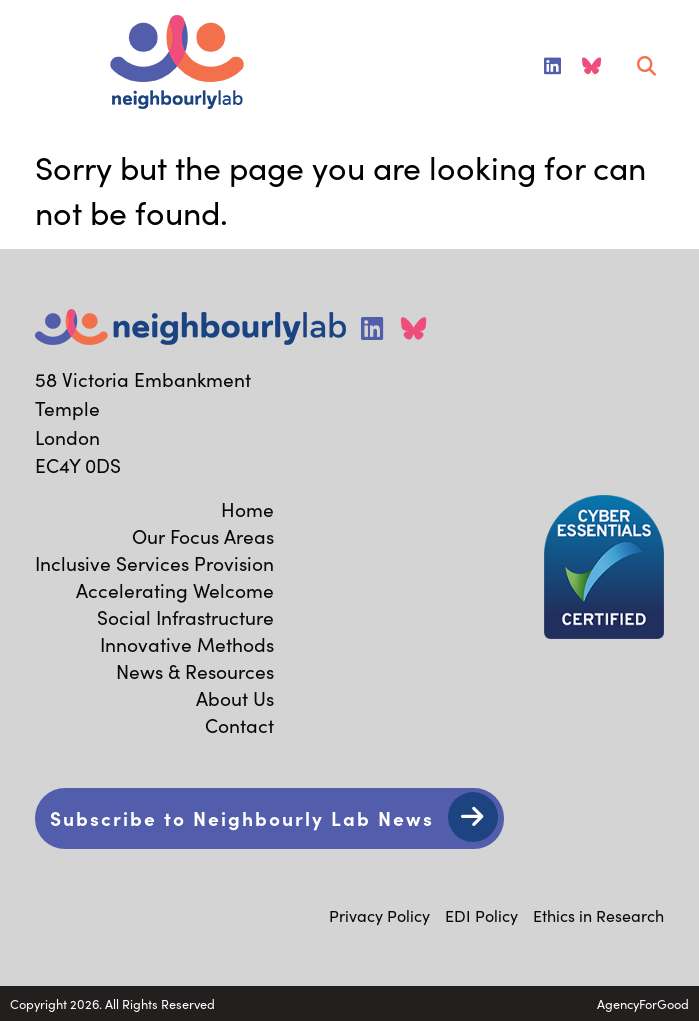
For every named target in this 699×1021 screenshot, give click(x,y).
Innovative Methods (187, 643)
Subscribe (242, 817)
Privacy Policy (379, 915)
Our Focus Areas (203, 535)
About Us (235, 697)
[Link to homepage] (177, 64)
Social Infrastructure (185, 616)
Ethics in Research (598, 915)
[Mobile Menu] (42, 66)
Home (247, 508)
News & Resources (195, 670)
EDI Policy (481, 915)
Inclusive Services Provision (154, 562)
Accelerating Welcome (175, 589)
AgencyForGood (643, 1003)
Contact (239, 724)
